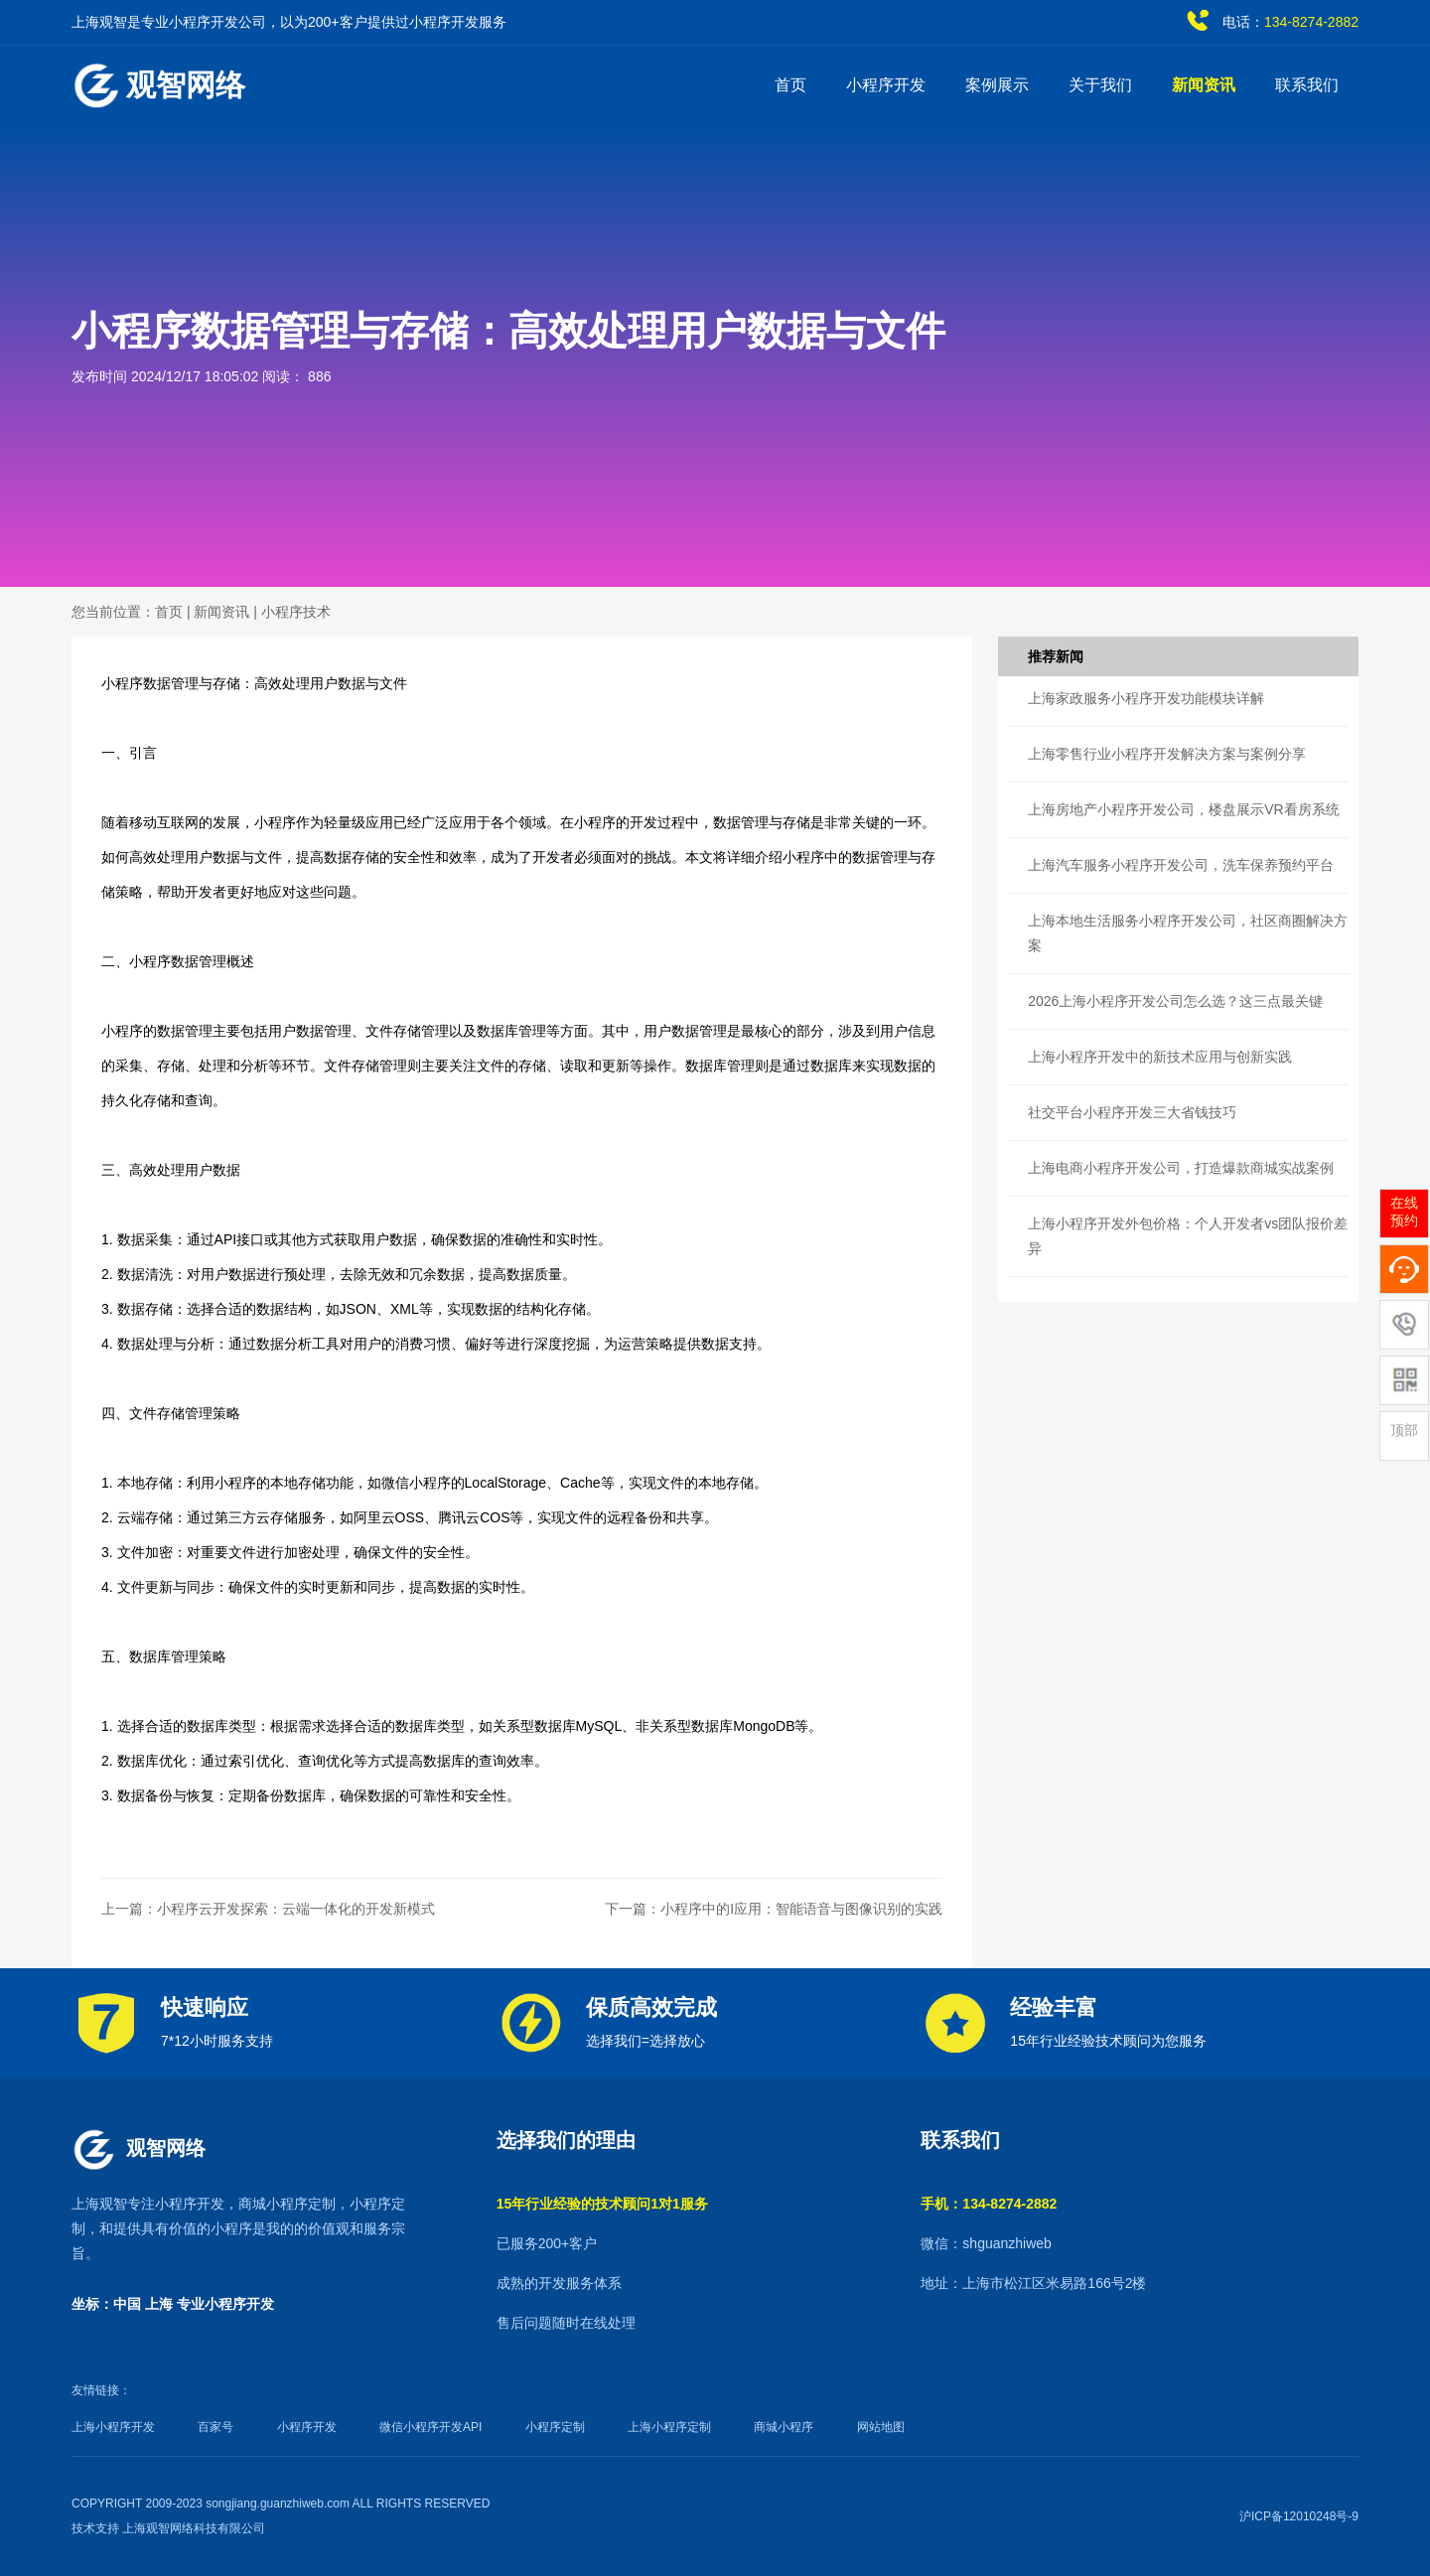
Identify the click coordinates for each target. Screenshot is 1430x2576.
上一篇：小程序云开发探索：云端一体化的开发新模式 (268, 1909)
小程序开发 (886, 84)
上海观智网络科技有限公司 (193, 2528)
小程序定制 (555, 2427)
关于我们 (1100, 84)
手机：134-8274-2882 (989, 2204)
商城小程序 (783, 2427)
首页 (790, 84)
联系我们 (1307, 84)
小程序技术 (296, 612)
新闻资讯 (1203, 84)
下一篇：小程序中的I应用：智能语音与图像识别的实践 (773, 1909)
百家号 (215, 2427)
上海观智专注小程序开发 (148, 2204)
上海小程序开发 (113, 2427)
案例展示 (997, 84)
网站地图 (881, 2427)
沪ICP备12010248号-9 (1298, 2516)
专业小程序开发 (225, 2304)
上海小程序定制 (669, 2427)
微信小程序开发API (430, 2427)
